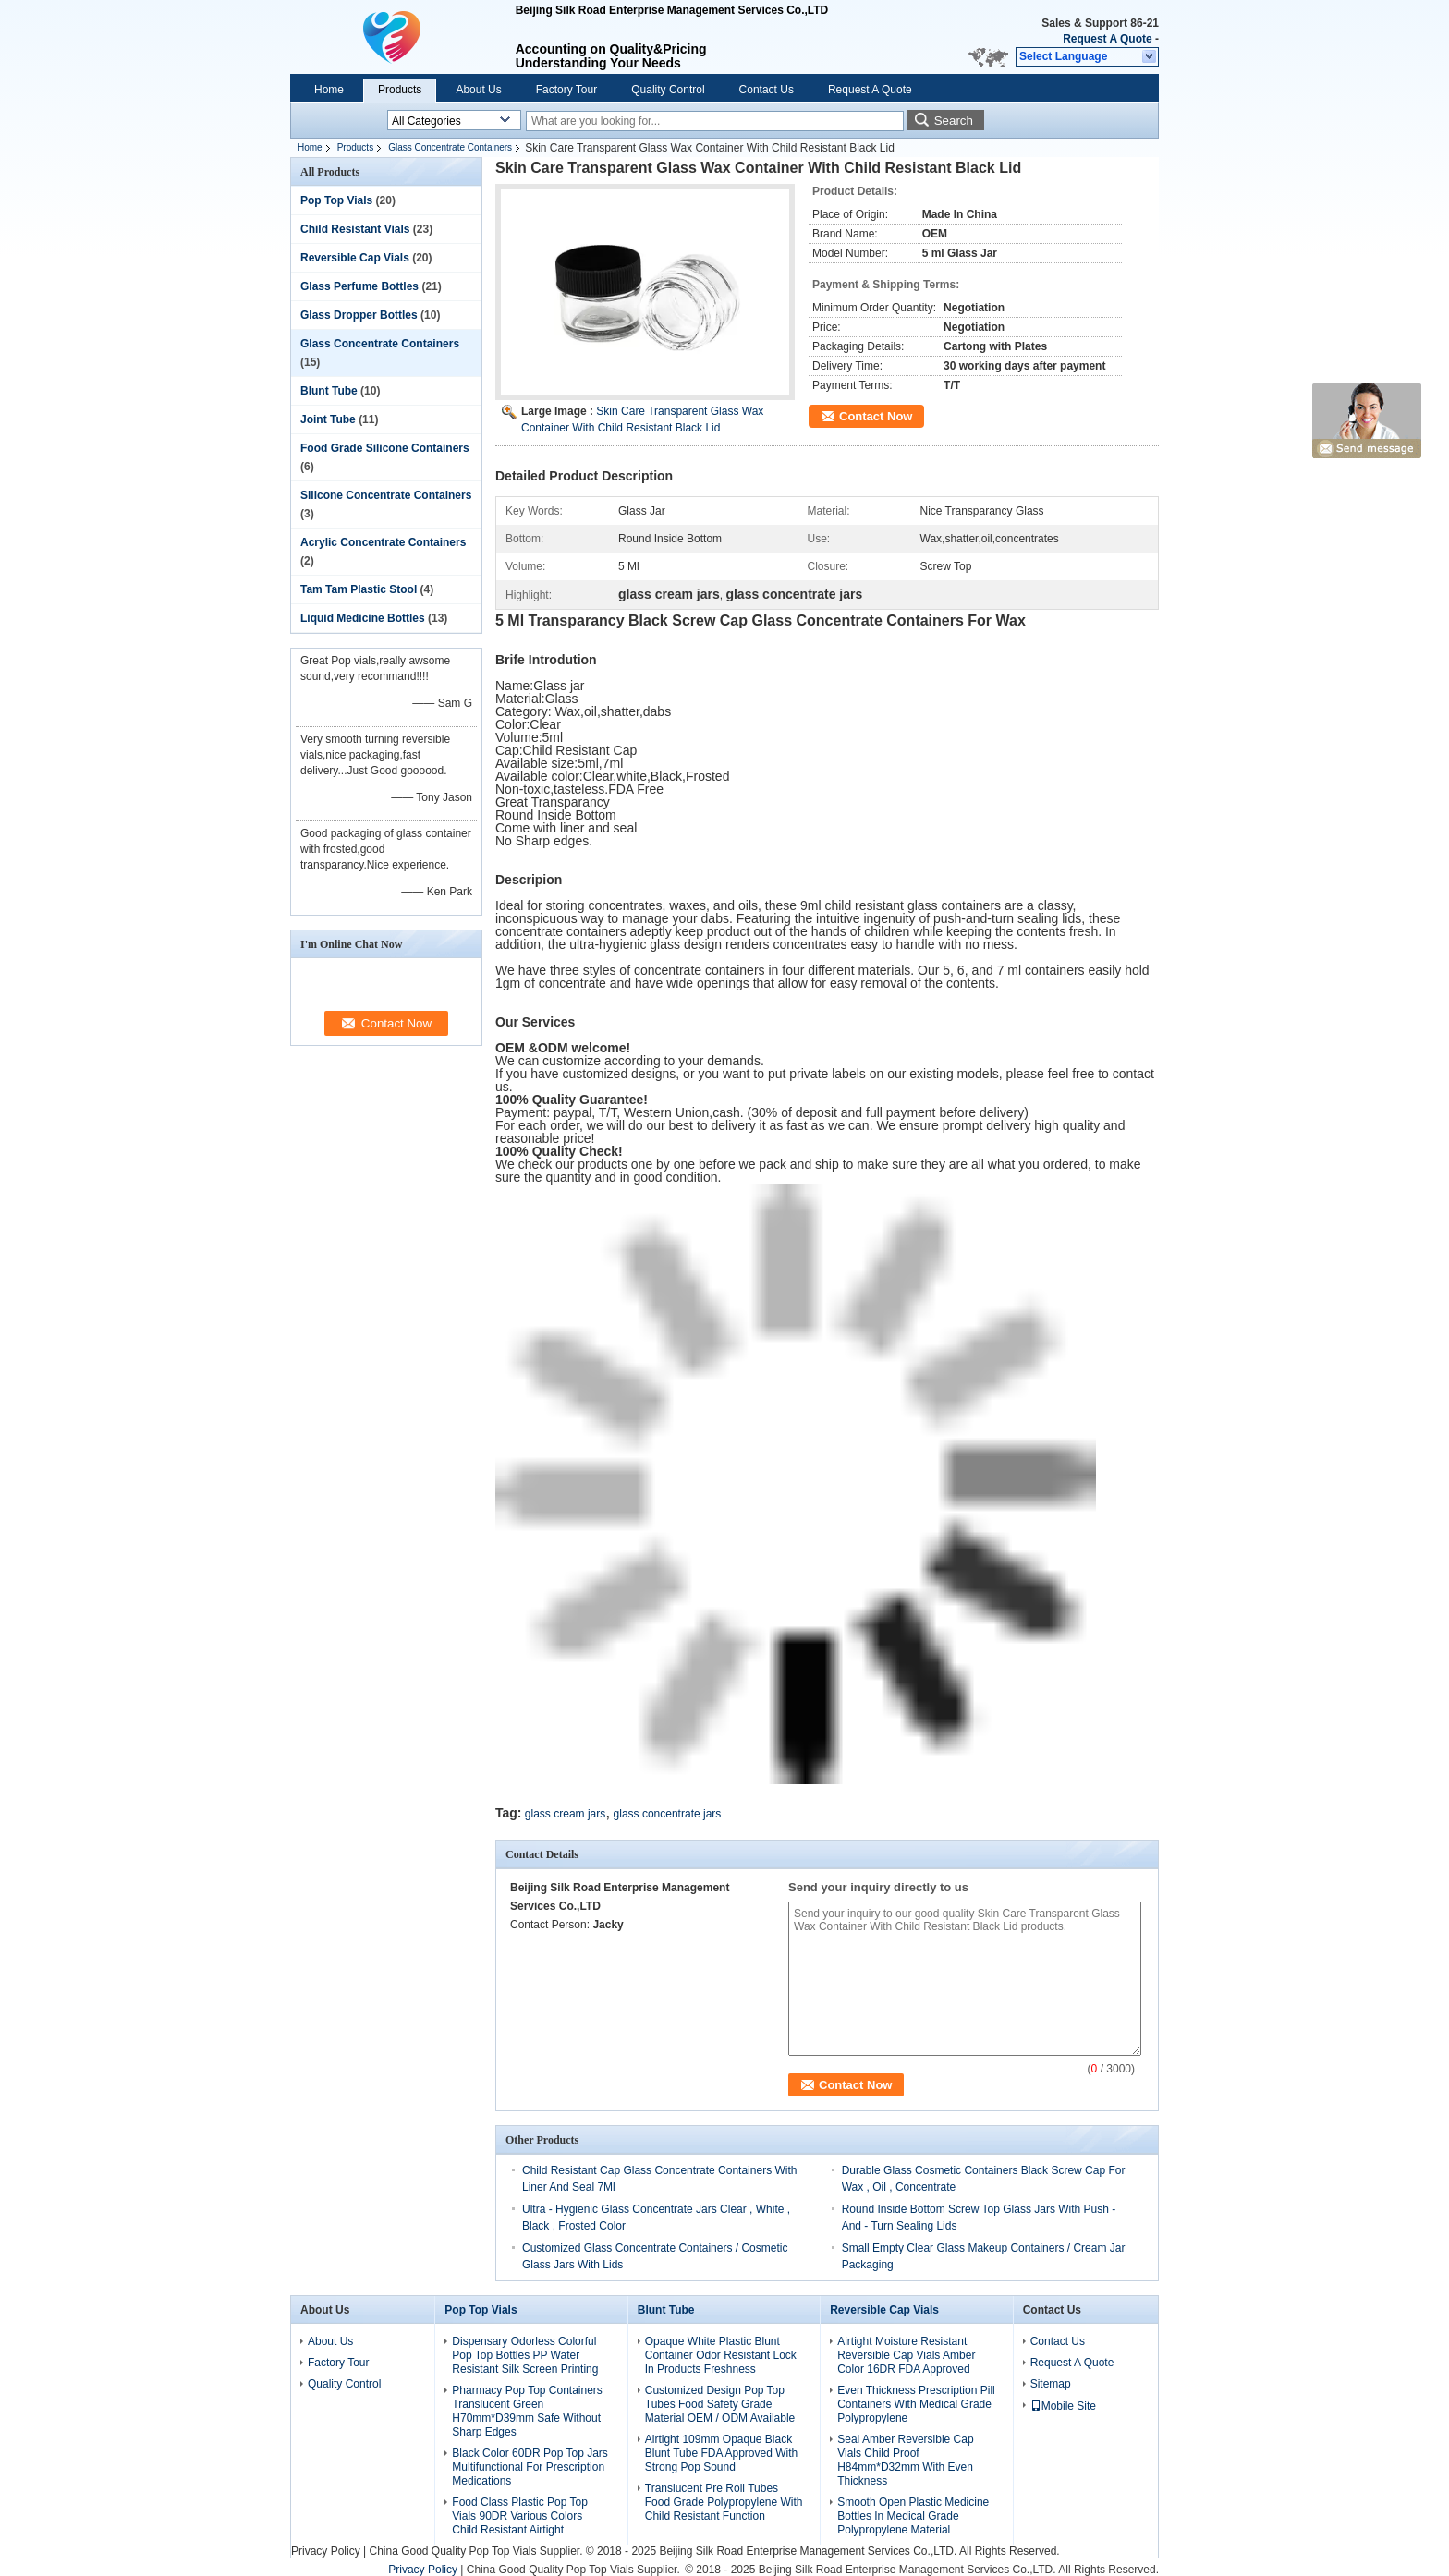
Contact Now (875, 416)
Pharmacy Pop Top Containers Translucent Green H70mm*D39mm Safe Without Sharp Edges (527, 2411)
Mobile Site (1063, 2406)
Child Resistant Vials (354, 229)
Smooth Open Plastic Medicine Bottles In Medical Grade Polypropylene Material (913, 2516)
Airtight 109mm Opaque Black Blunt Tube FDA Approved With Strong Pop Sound (721, 2453)
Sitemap (1050, 2383)
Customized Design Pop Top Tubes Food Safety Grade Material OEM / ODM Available (720, 2404)
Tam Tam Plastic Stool (358, 589)
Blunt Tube (329, 390)
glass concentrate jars (668, 1813)
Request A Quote (1107, 38)
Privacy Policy (325, 2551)
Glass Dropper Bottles (359, 315)
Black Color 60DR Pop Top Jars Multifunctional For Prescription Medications (530, 2467)
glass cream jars (565, 1813)
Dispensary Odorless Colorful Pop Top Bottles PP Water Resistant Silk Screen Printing (525, 2355)
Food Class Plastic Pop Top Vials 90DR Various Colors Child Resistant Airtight (520, 2516)
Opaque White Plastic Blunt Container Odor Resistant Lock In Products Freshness (721, 2355)
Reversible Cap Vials (354, 257)
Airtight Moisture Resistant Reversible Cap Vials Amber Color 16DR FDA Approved (906, 2355)
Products (399, 89)
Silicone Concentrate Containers (385, 495)
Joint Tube (328, 419)
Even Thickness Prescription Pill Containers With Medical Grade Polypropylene (916, 2404)
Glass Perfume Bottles (359, 286)
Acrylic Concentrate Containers (383, 542)
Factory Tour (566, 89)
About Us (478, 89)
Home (329, 89)
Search (953, 121)
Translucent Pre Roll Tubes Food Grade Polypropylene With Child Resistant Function (724, 2502)
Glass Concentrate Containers (450, 147)
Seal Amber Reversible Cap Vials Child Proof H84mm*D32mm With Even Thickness (905, 2460)
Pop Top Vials (336, 200)
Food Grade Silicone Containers (384, 448)
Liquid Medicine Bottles (362, 618)
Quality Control (667, 89)
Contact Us (766, 89)
